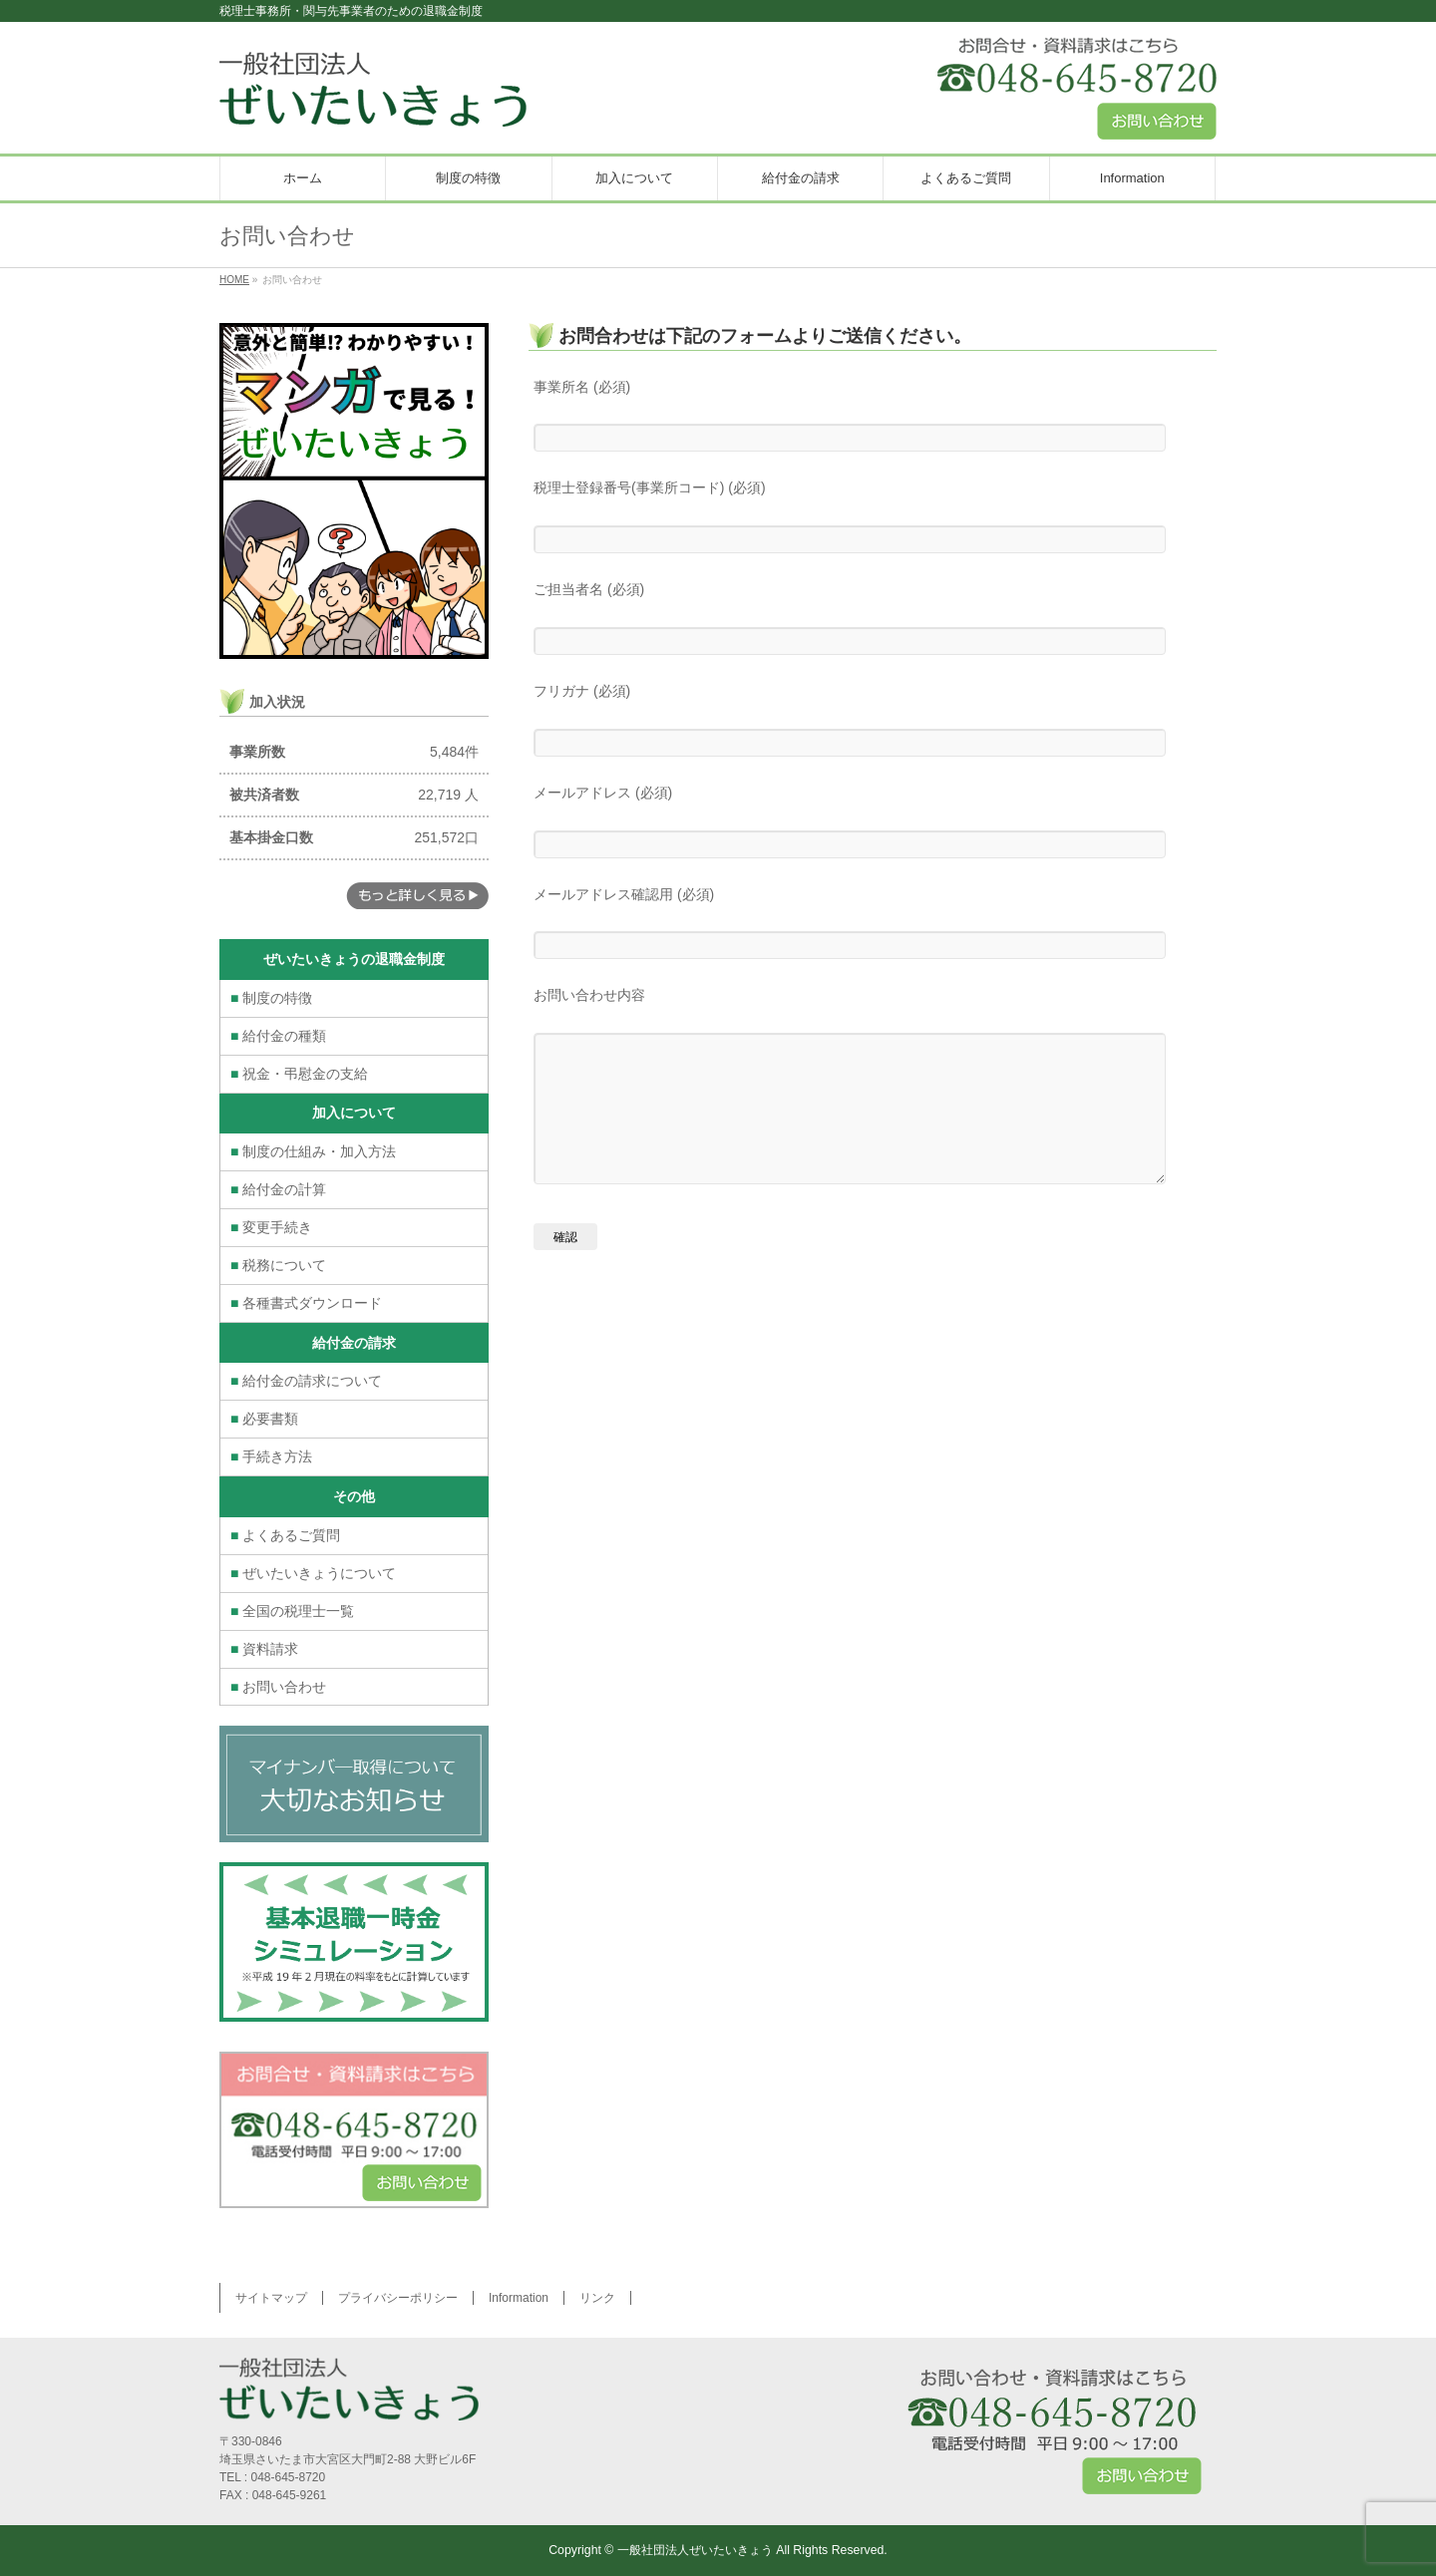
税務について (278, 1265)
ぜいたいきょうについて (313, 1573)
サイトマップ (271, 2298)
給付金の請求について (306, 1381)
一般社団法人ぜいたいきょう (695, 2550)
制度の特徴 (271, 998)
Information (518, 2298)
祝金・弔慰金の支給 (299, 1074)
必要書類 (264, 1419)
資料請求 (264, 1649)
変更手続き (271, 1227)
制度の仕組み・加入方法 (313, 1151)
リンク (597, 2298)
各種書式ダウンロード (306, 1303)
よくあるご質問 (285, 1535)
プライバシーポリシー (398, 2298)
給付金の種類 (278, 1036)
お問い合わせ (278, 1687)
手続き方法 (271, 1456)
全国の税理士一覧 (292, 1611)
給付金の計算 (278, 1189)
